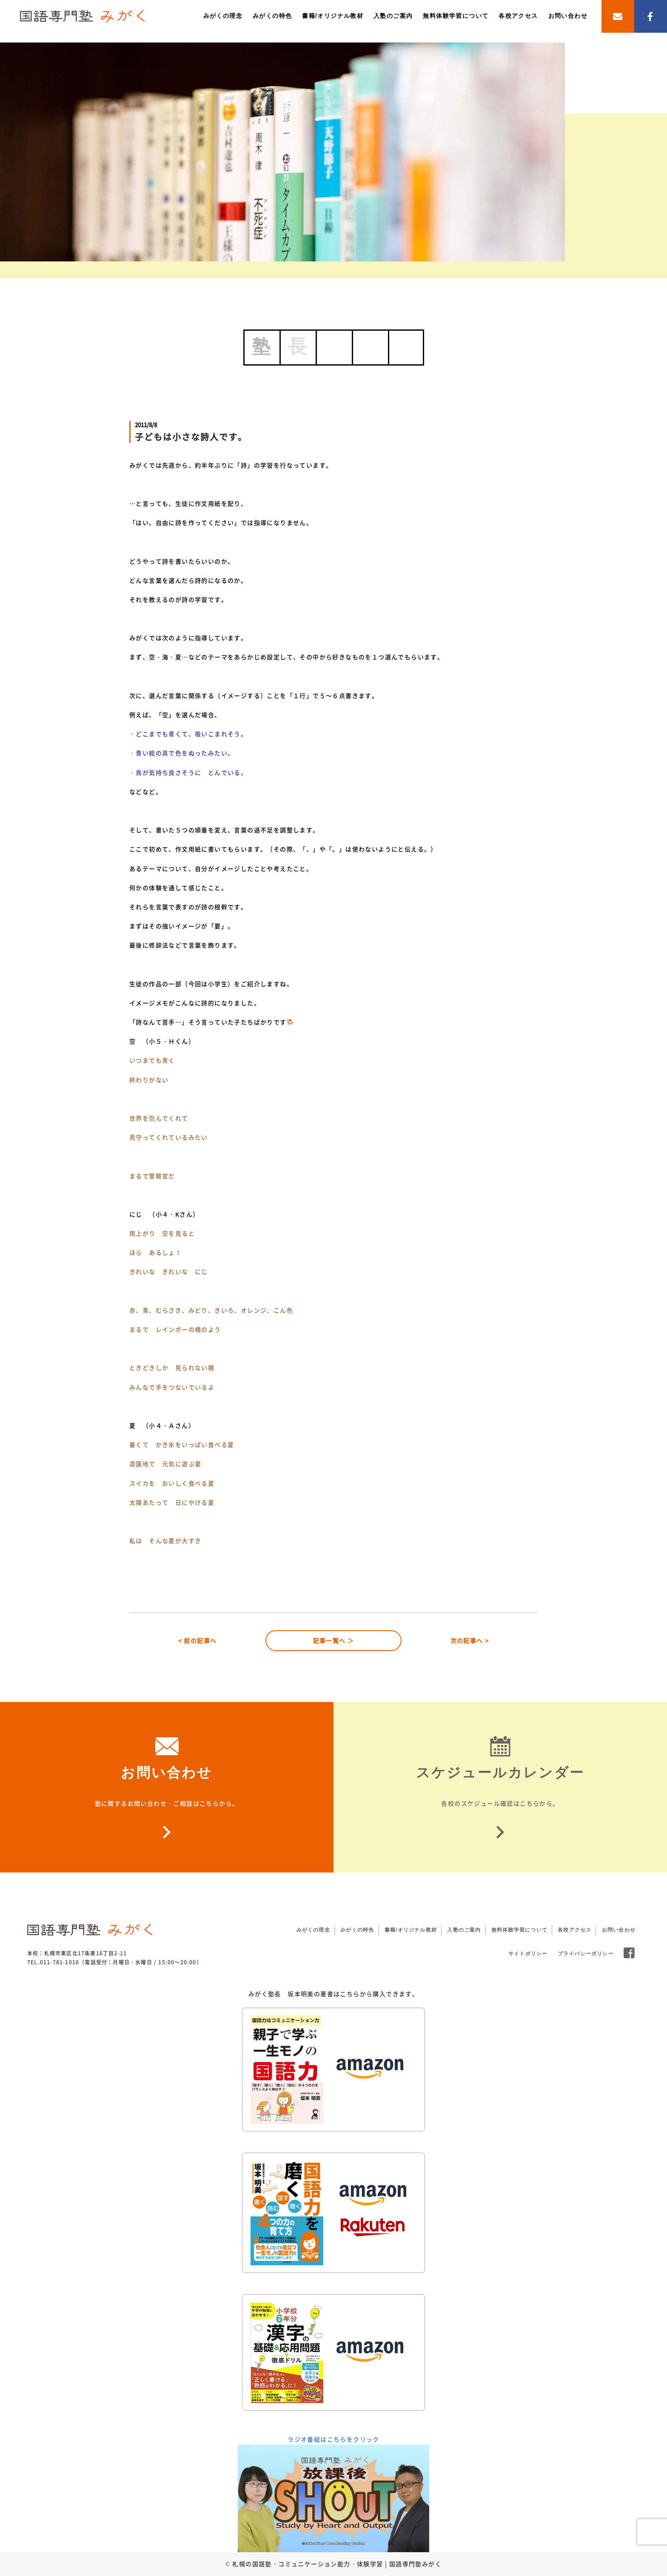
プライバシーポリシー (586, 1954)
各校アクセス (518, 15)
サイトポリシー (527, 1954)
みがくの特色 (272, 15)
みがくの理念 (222, 15)
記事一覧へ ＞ (333, 1640)
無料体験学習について (455, 15)
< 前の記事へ (197, 1640)
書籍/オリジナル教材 (332, 15)
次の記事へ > (469, 1640)
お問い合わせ (567, 15)
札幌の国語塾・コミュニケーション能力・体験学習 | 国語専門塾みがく (337, 2563)
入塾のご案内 (393, 15)
